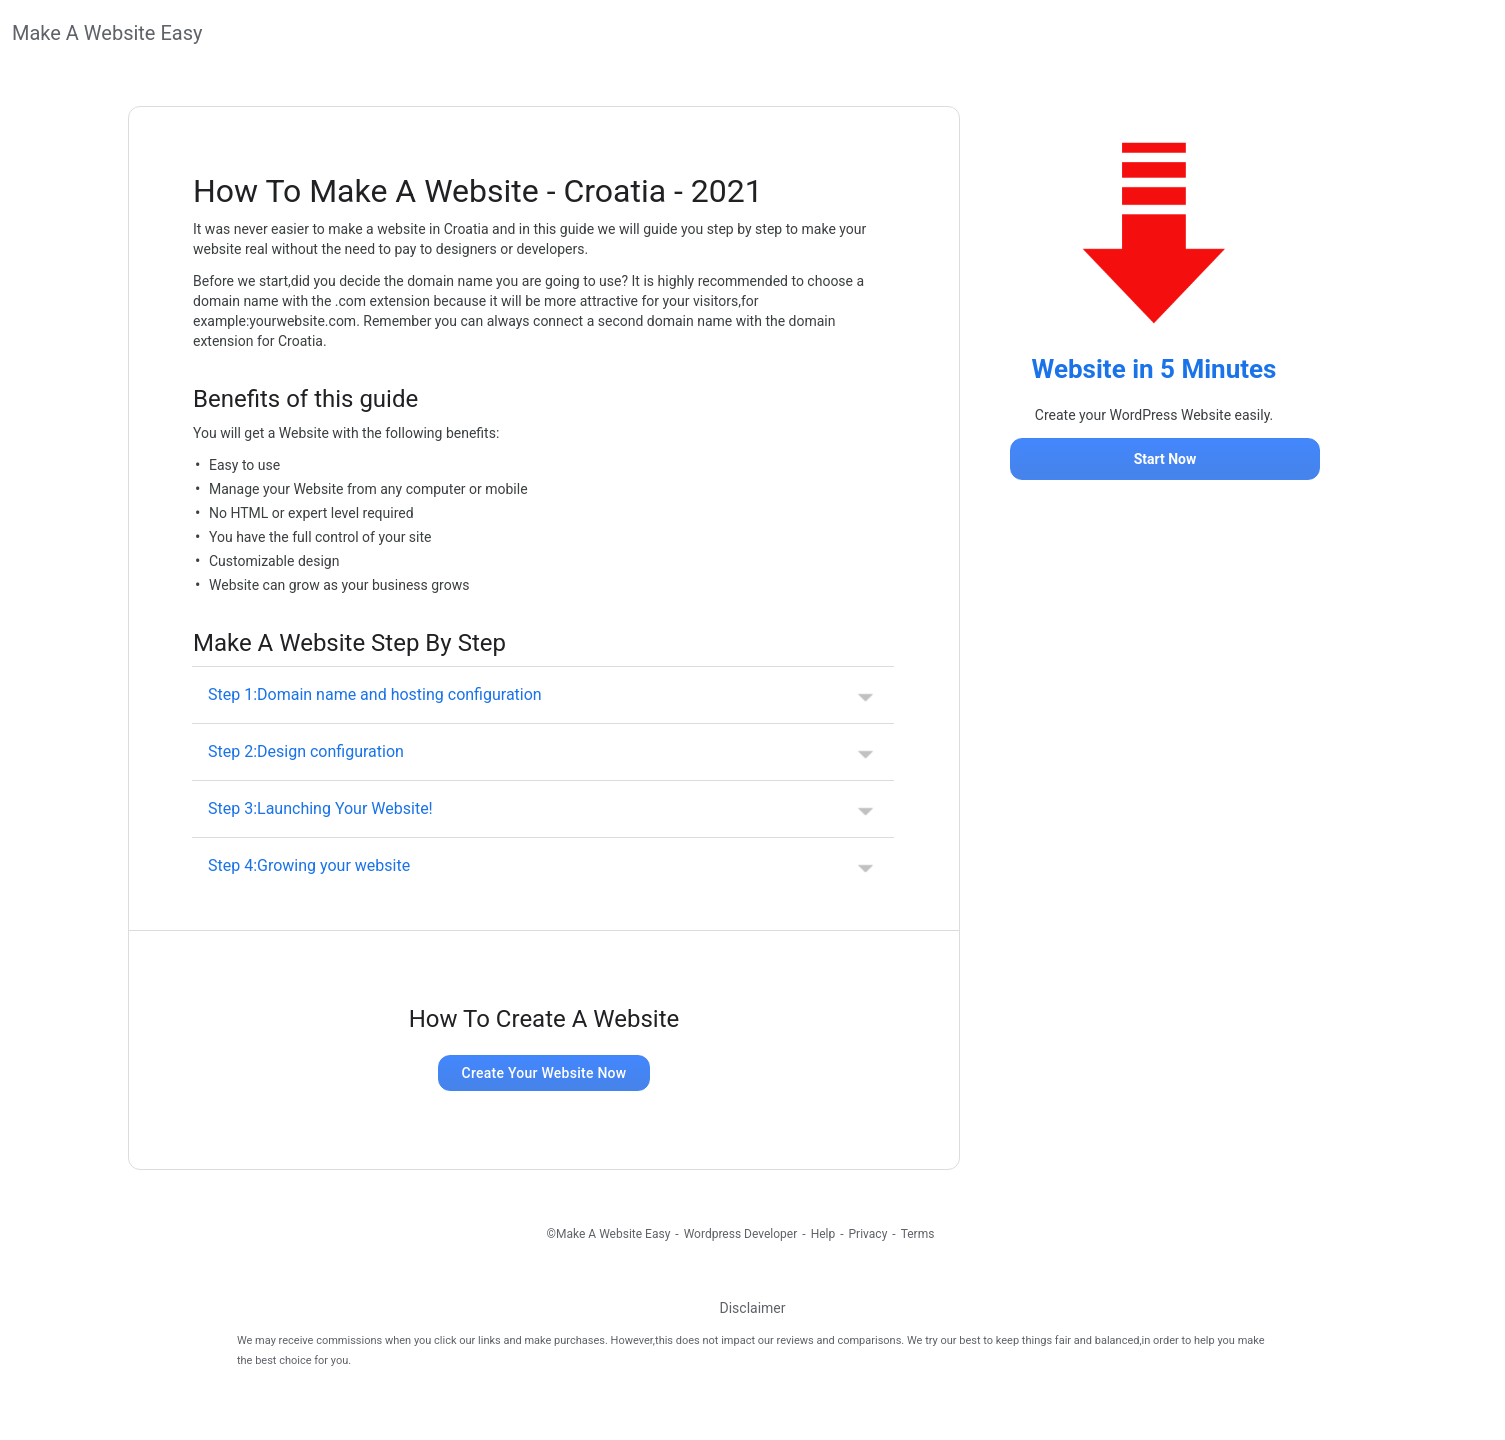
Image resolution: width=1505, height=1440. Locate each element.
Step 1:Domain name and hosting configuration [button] (375, 694)
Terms (918, 1234)
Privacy (868, 1234)
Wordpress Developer (741, 1234)
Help (823, 1234)
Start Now (1165, 459)
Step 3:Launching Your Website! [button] (320, 808)
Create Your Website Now (544, 1073)
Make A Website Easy (107, 33)
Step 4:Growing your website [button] (309, 865)
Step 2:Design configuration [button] (306, 751)
